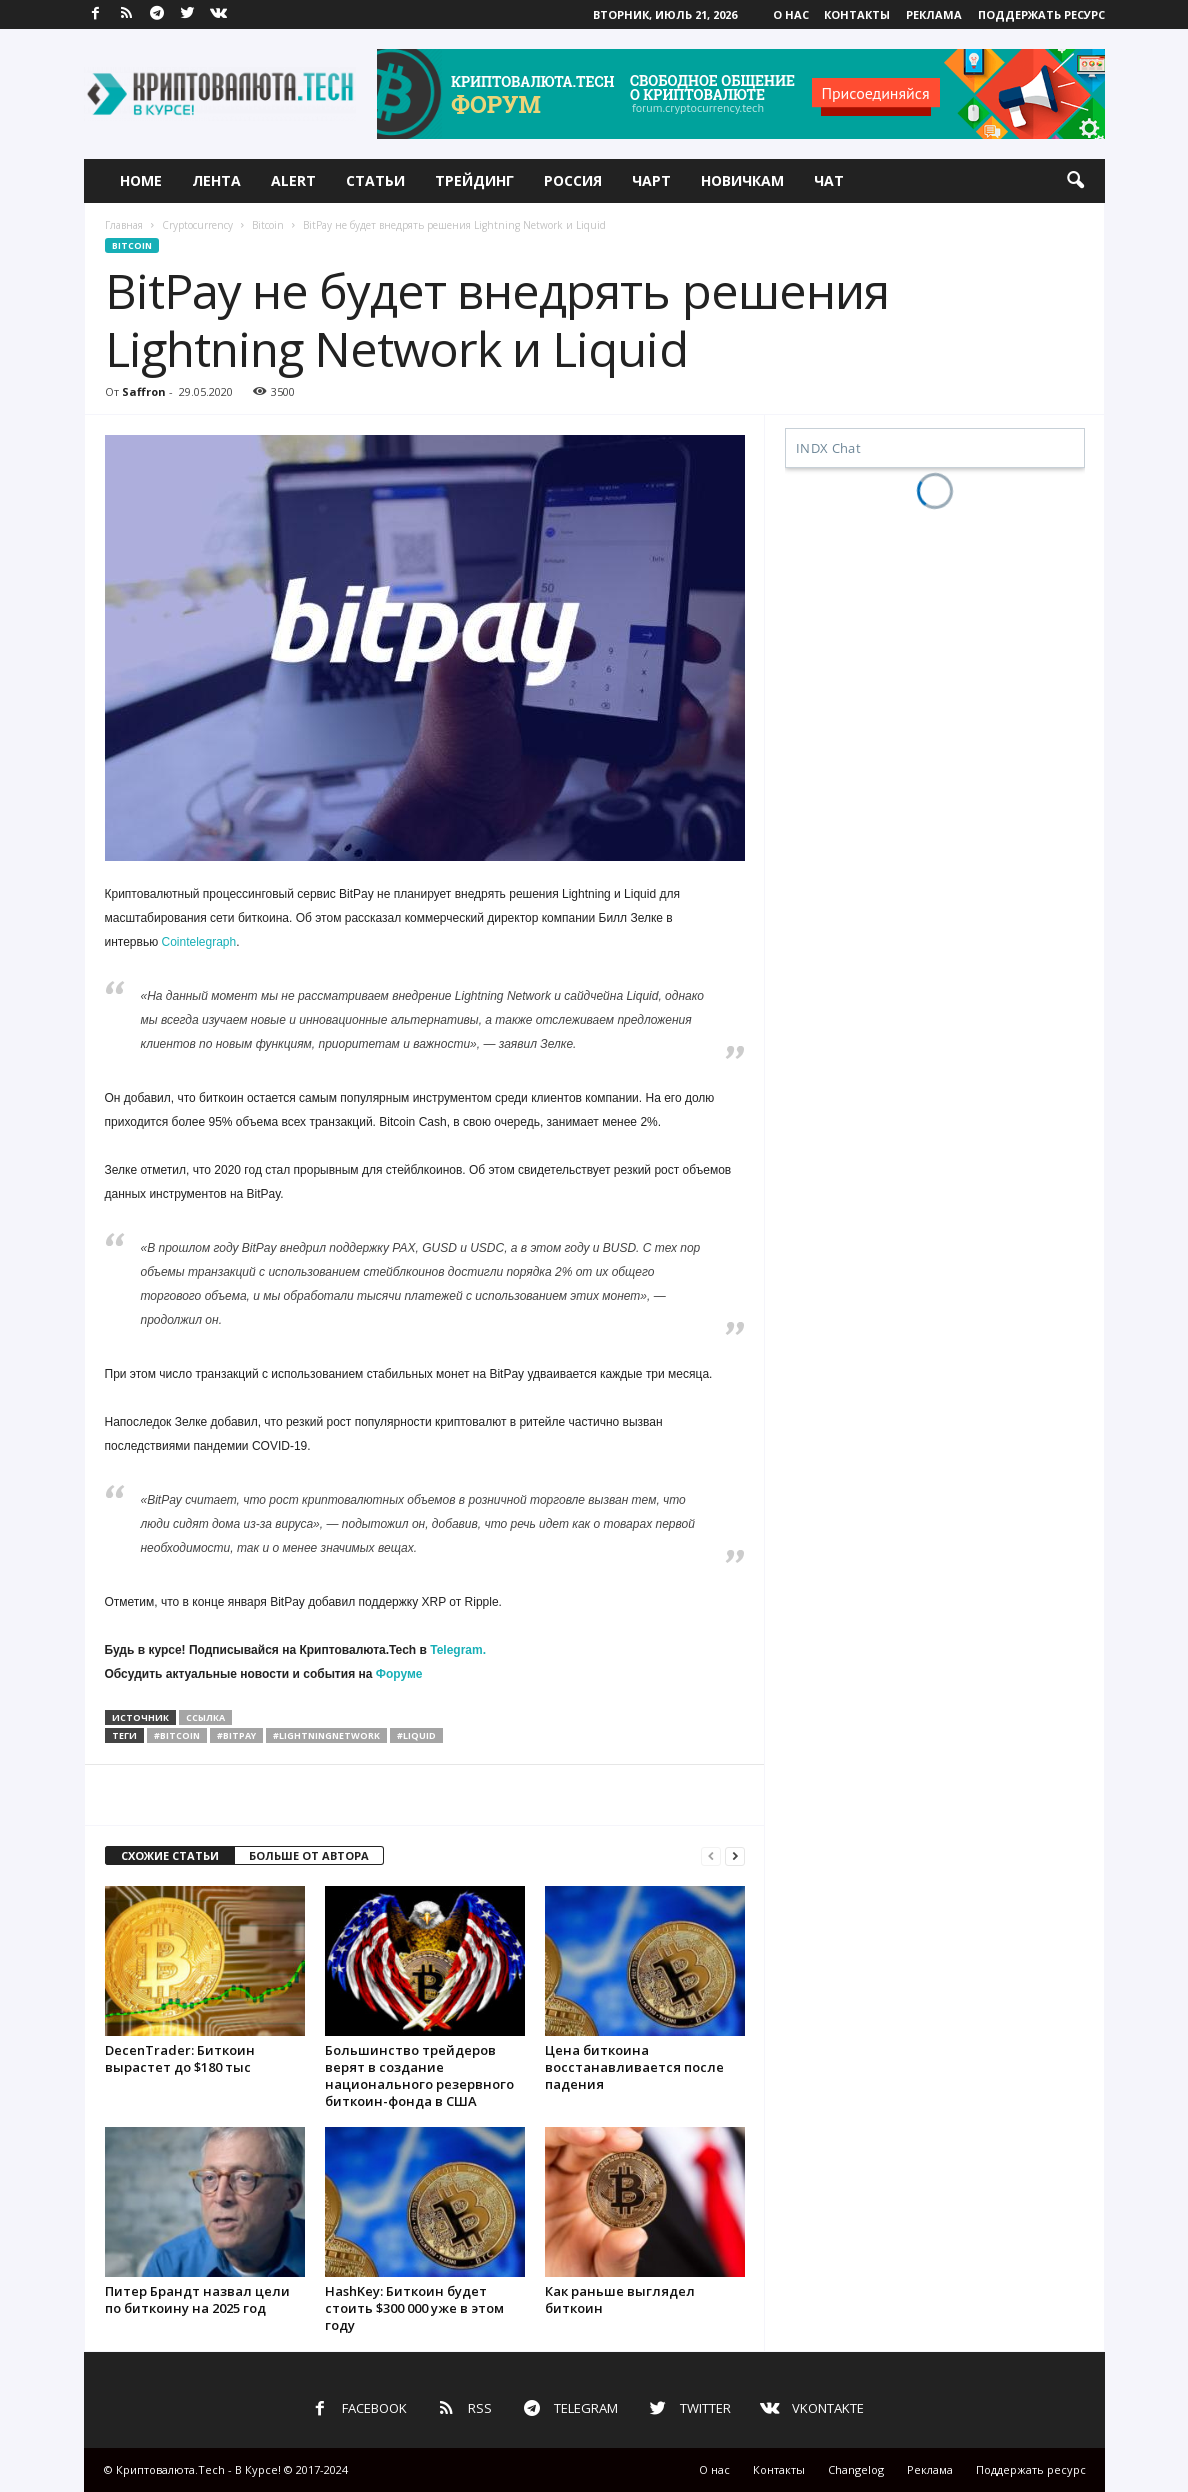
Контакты (857, 14)
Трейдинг (474, 180)
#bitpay (236, 1735)
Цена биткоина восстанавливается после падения (634, 2067)
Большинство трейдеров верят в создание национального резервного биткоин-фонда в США (419, 2075)
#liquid (416, 1735)
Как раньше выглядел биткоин (620, 2299)
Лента (216, 180)
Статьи (375, 180)
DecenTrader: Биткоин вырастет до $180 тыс (180, 2058)
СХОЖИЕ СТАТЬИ (170, 1855)
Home (141, 180)
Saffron (144, 391)
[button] (1075, 181)
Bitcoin (268, 225)
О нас (791, 14)
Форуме (399, 1674)
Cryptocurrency (197, 225)
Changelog (856, 2469)
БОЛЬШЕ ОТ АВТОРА (309, 1855)
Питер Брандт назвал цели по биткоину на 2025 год (197, 2299)
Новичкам (742, 180)
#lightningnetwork (326, 1735)
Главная (124, 225)
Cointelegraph (199, 942)
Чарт (651, 180)
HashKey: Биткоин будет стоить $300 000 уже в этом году (414, 2308)
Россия (573, 180)
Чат (829, 180)
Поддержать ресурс (1041, 14)
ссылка (205, 1717)
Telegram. (458, 1650)
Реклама (934, 14)
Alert (293, 180)
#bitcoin (177, 1735)
